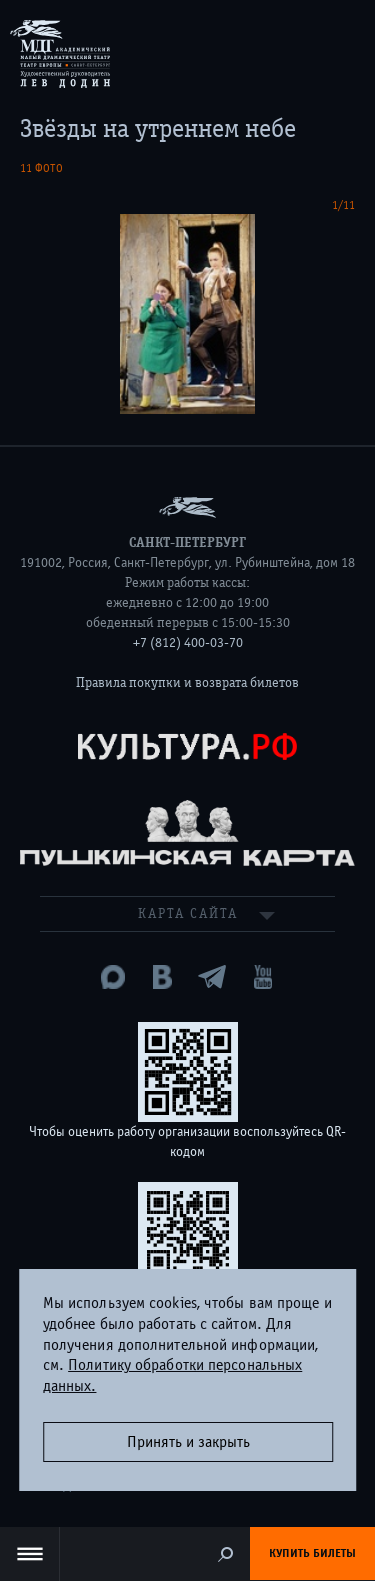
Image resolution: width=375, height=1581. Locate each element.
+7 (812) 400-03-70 (188, 643)
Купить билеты (312, 1553)
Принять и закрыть (188, 1442)
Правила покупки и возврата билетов (187, 683)
